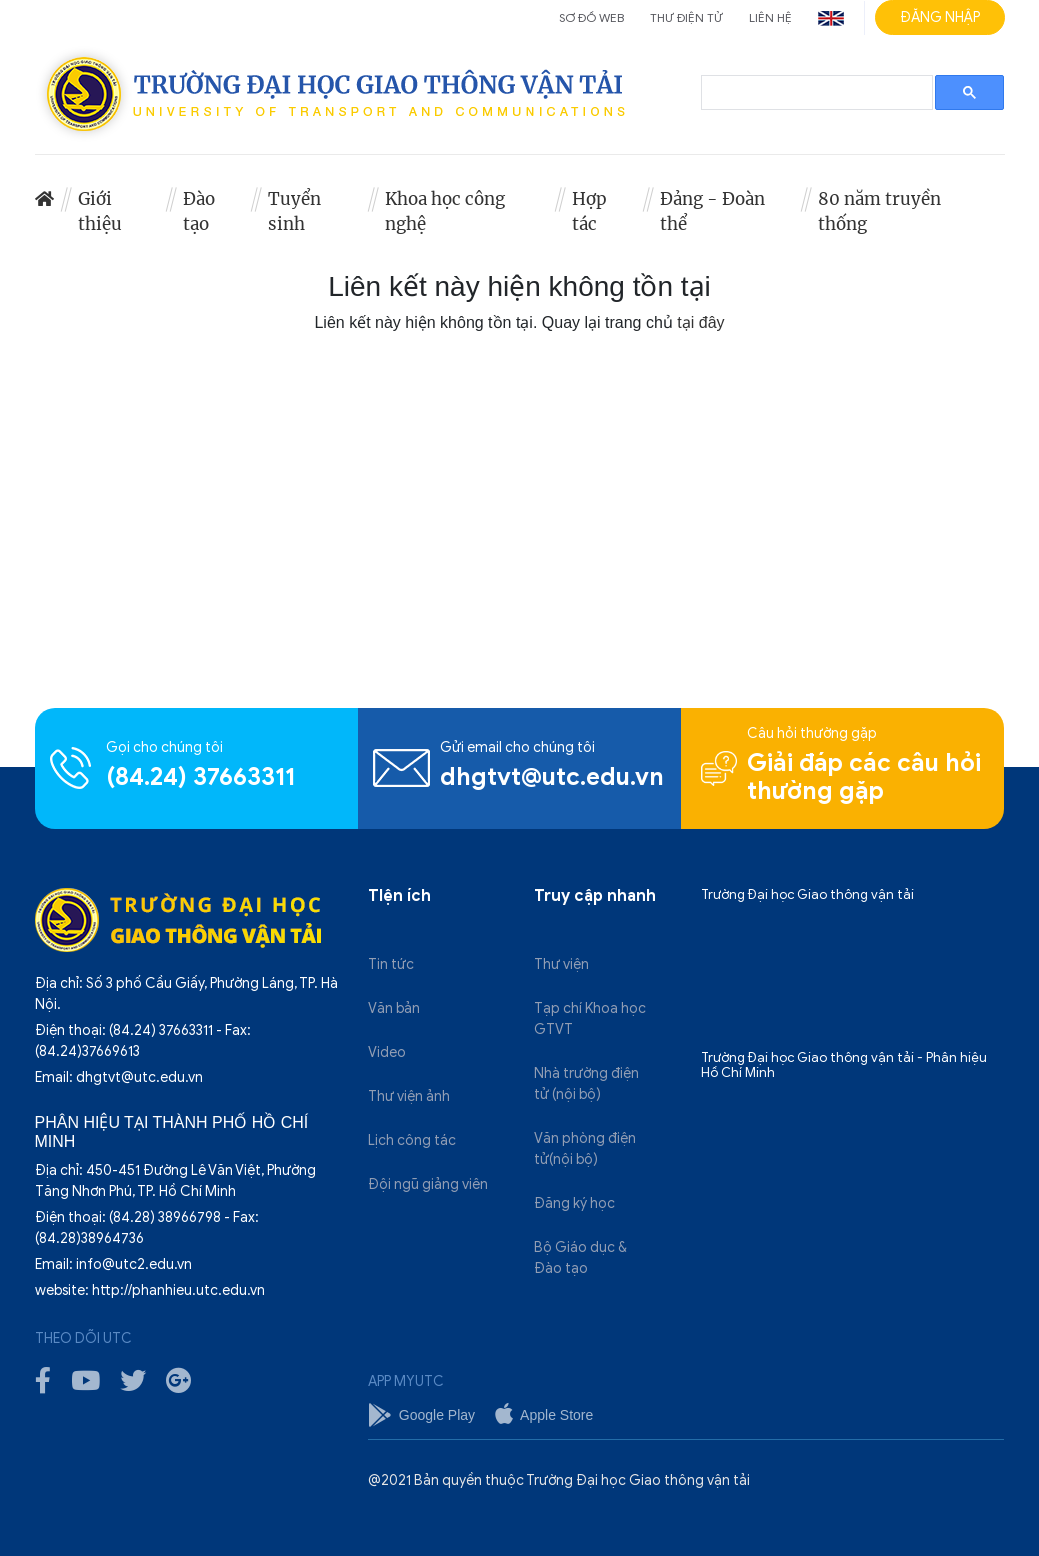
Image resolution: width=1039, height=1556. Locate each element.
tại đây (700, 322)
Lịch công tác (412, 1140)
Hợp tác (589, 211)
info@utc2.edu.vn (134, 1264)
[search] (815, 93)
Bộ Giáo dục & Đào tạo (580, 1258)
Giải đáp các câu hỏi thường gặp (864, 777)
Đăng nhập (940, 17)
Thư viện (561, 964)
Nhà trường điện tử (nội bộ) (586, 1084)
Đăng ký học (574, 1203)
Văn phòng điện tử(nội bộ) (585, 1149)
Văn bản (394, 1008)
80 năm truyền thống (879, 211)
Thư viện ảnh (409, 1096)
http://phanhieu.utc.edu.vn (178, 1290)
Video (387, 1052)
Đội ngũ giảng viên (428, 1184)
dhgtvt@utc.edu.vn (552, 777)
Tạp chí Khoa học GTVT (590, 1019)
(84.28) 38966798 (165, 1217)
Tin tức (391, 964)
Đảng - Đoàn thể (712, 211)
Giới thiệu (100, 211)
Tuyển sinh (294, 211)
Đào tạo (199, 211)
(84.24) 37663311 (200, 777)
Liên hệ (770, 17)
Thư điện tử (686, 17)
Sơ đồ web (591, 17)
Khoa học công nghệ (445, 211)
